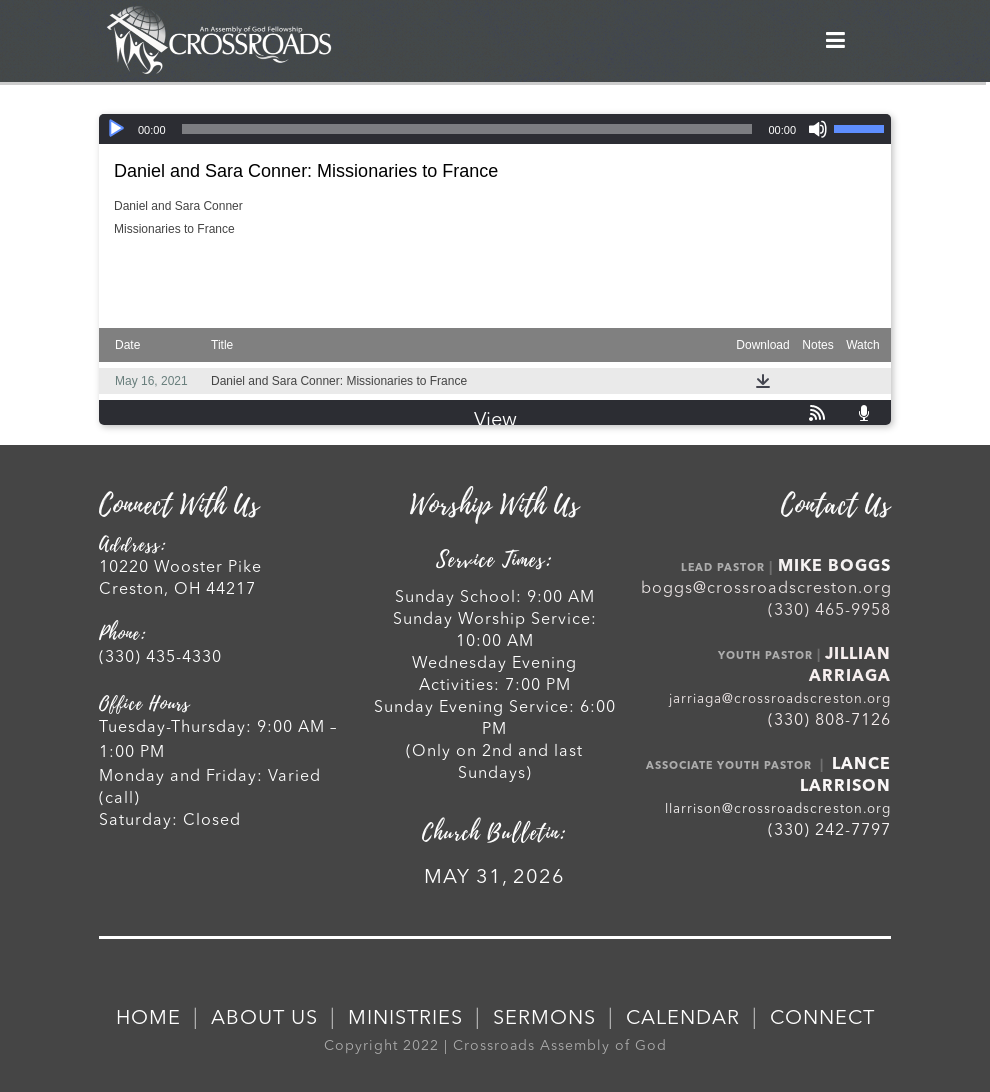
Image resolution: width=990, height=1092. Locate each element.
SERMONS (544, 1019)
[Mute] (818, 129)
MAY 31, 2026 (494, 878)
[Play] (116, 129)
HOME (148, 1019)
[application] (495, 129)
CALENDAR (683, 1019)
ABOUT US (264, 1019)
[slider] (467, 129)
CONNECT (822, 1019)
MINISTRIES (405, 1019)
